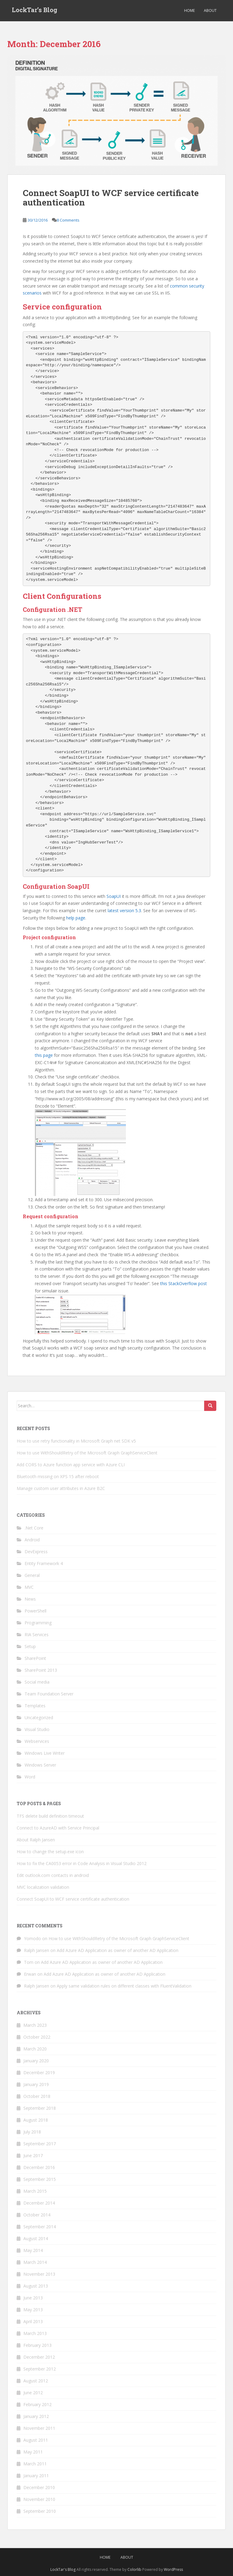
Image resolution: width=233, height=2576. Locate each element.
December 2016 (39, 2167)
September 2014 (39, 2226)
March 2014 (35, 2262)
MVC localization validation (43, 1887)
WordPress (173, 2569)
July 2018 (32, 2132)
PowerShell (35, 1611)
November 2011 (39, 2428)
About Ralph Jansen (36, 1840)
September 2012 (39, 2369)
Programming (38, 1623)
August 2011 (35, 2440)
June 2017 (33, 2155)
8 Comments (68, 220)
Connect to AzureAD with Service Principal (58, 1828)
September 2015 (39, 2179)
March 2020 (35, 2049)
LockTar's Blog (63, 2569)
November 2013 (39, 2274)
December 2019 (39, 2072)
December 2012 (39, 2357)
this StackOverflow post (183, 1283)
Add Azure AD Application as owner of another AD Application (117, 1950)
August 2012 (35, 2381)
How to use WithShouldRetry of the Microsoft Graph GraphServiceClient (87, 1453)
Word (30, 1777)
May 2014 (33, 2250)
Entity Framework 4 (44, 1563)
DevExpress (36, 1551)
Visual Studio (37, 1729)
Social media (37, 1682)
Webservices (37, 1741)
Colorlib (134, 2569)
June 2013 (33, 2298)
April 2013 (33, 2321)
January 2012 (36, 2416)
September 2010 (39, 2511)
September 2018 (39, 2108)
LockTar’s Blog (34, 11)
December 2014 (39, 2203)
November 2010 (39, 2499)
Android (32, 1540)
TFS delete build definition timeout (50, 1816)
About (210, 10)
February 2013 (37, 2345)
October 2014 (36, 2215)
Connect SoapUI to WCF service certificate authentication (111, 197)
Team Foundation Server (49, 1694)
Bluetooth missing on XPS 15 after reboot (58, 1476)
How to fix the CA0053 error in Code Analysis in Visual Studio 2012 (82, 1863)
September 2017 (39, 2144)
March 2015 (35, 2191)
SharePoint (35, 1658)
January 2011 (36, 2475)
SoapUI (113, 896)
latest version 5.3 (124, 910)
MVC (29, 1587)
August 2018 (35, 2120)
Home (189, 10)
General (32, 1575)
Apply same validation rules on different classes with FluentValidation (124, 1986)
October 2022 (36, 2037)
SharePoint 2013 (41, 1670)
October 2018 (36, 2096)
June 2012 (33, 2392)
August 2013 (35, 2286)
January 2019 (36, 2084)
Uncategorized (39, 1717)
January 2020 (36, 2061)
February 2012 (37, 2404)
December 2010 (39, 2487)
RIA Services (37, 1634)
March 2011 (35, 2464)
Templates (35, 1706)
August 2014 (35, 2238)
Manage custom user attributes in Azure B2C (61, 1488)
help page (75, 918)
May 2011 (33, 2452)
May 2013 (33, 2309)
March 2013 (35, 2333)
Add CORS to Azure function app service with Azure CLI (71, 1464)
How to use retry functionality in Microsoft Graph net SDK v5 (76, 1441)
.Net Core (34, 1528)
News (30, 1599)
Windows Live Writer (45, 1753)
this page (44, 1055)
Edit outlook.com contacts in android (53, 1875)
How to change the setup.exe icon (50, 1851)
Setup (30, 1646)
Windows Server (40, 1765)
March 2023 (35, 2025)
